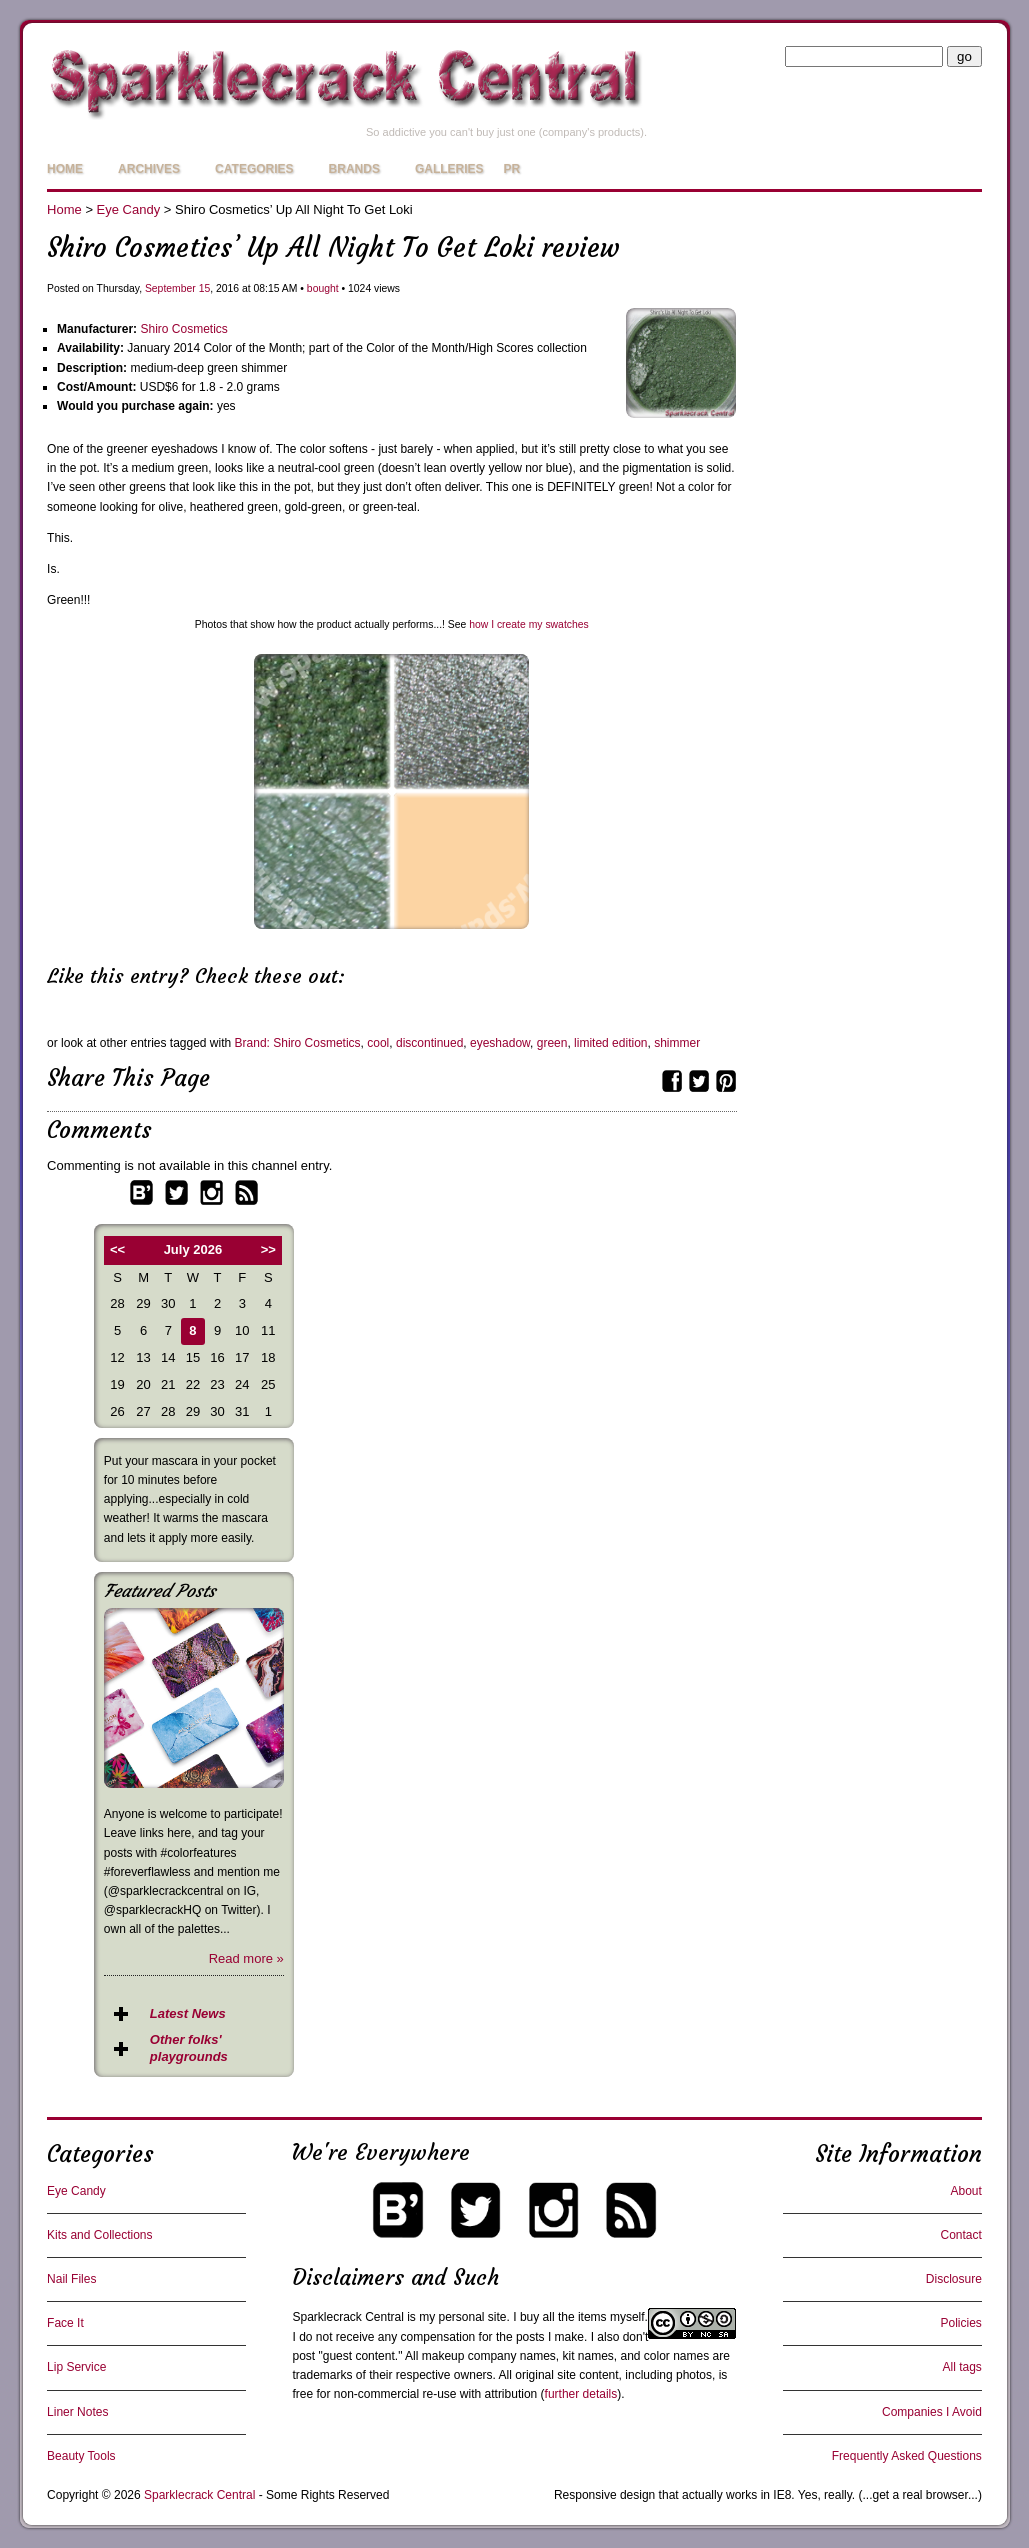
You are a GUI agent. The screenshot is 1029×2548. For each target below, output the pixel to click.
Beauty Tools (81, 2456)
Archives (149, 169)
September (170, 288)
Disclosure (954, 2279)
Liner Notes (77, 2412)
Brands (354, 169)
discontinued (429, 1043)
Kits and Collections (99, 2235)
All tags (962, 2367)
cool (378, 1043)
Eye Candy (129, 209)
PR (512, 169)
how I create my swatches (529, 624)
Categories (254, 169)
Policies (961, 2323)
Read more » (246, 1958)
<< (117, 1249)
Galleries (449, 169)
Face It (65, 2323)
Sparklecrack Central (347, 2317)
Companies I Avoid (932, 2412)
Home (65, 169)
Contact (961, 2235)
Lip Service (76, 2367)
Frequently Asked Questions (907, 2456)
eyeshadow (500, 1043)
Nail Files (71, 2279)
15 (205, 288)
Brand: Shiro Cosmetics (298, 1043)
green (552, 1043)
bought (323, 288)
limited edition (610, 1043)
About (966, 2191)
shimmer (677, 1043)
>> (268, 1249)
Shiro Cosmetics (183, 329)
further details (581, 2394)
